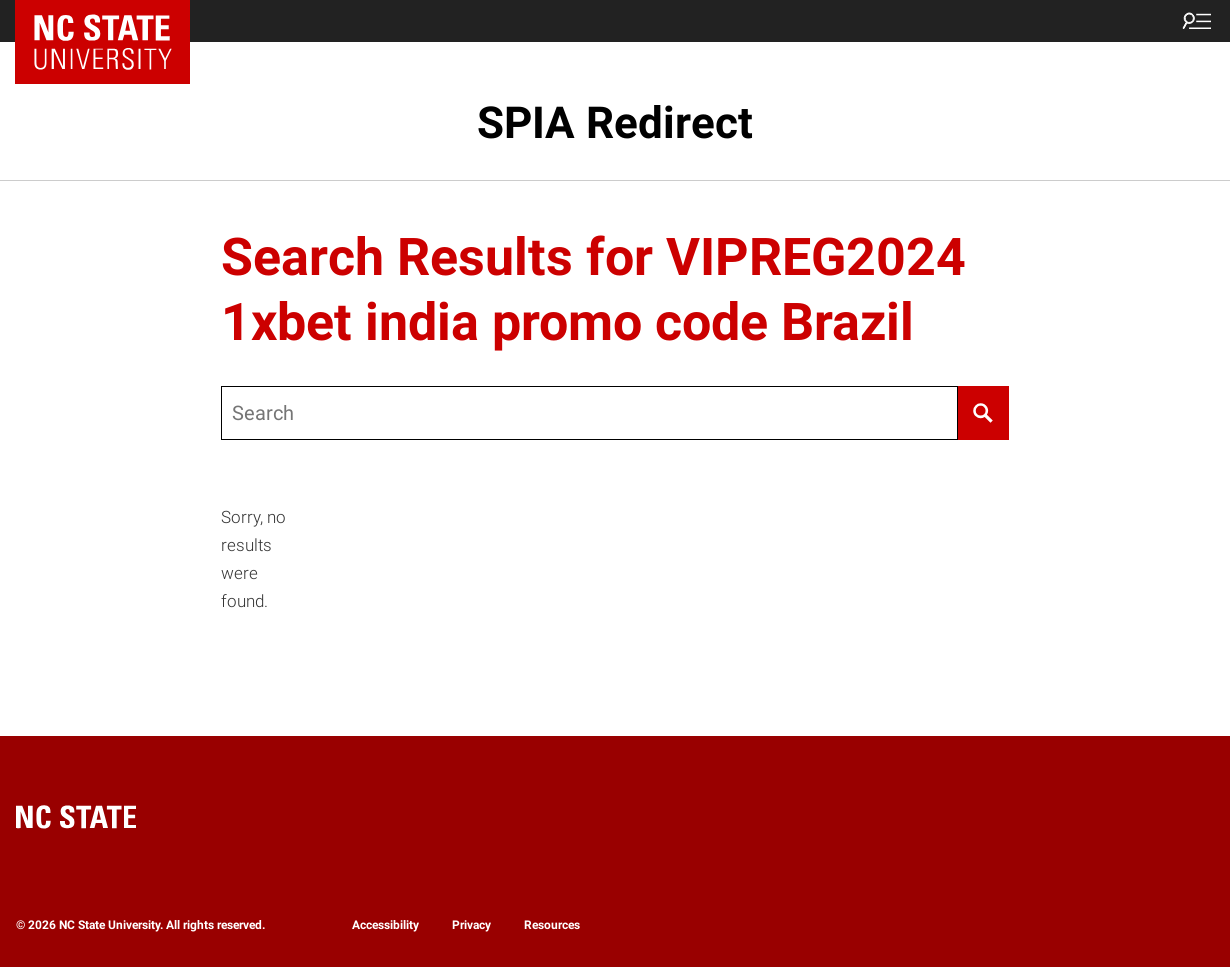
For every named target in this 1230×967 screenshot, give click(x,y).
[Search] (983, 413)
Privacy (471, 925)
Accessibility (385, 925)
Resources (552, 925)
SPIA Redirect (615, 123)
